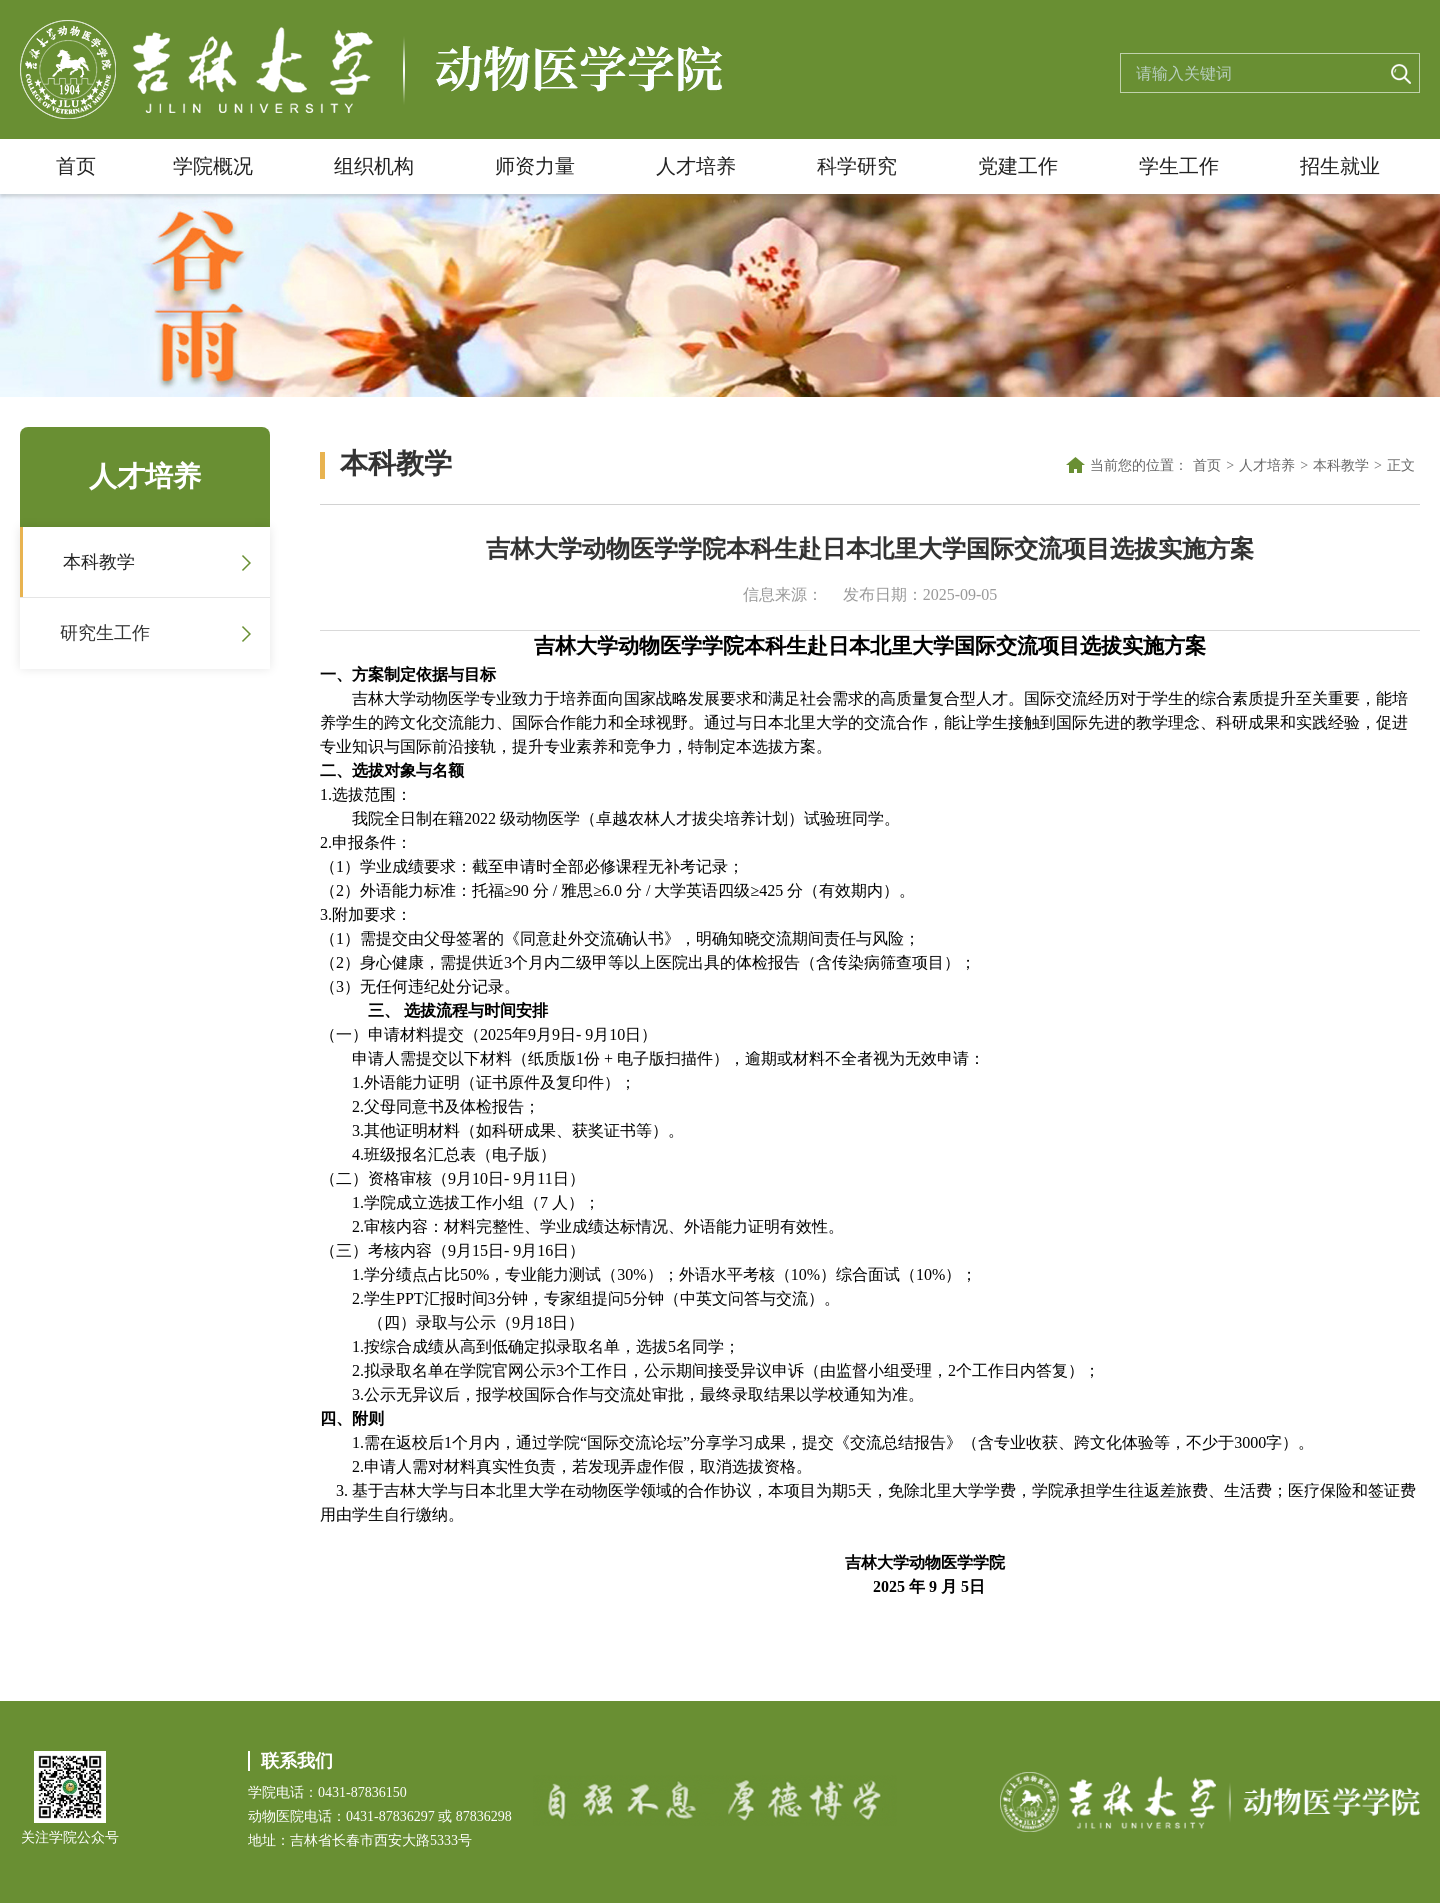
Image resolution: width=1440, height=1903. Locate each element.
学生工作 (1179, 166)
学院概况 (213, 166)
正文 (1401, 465)
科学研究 (857, 166)
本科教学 (99, 562)
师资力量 (535, 166)
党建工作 (1018, 166)
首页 (76, 166)
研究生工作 (105, 633)
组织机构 (374, 166)
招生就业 (1340, 166)
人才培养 (696, 166)
